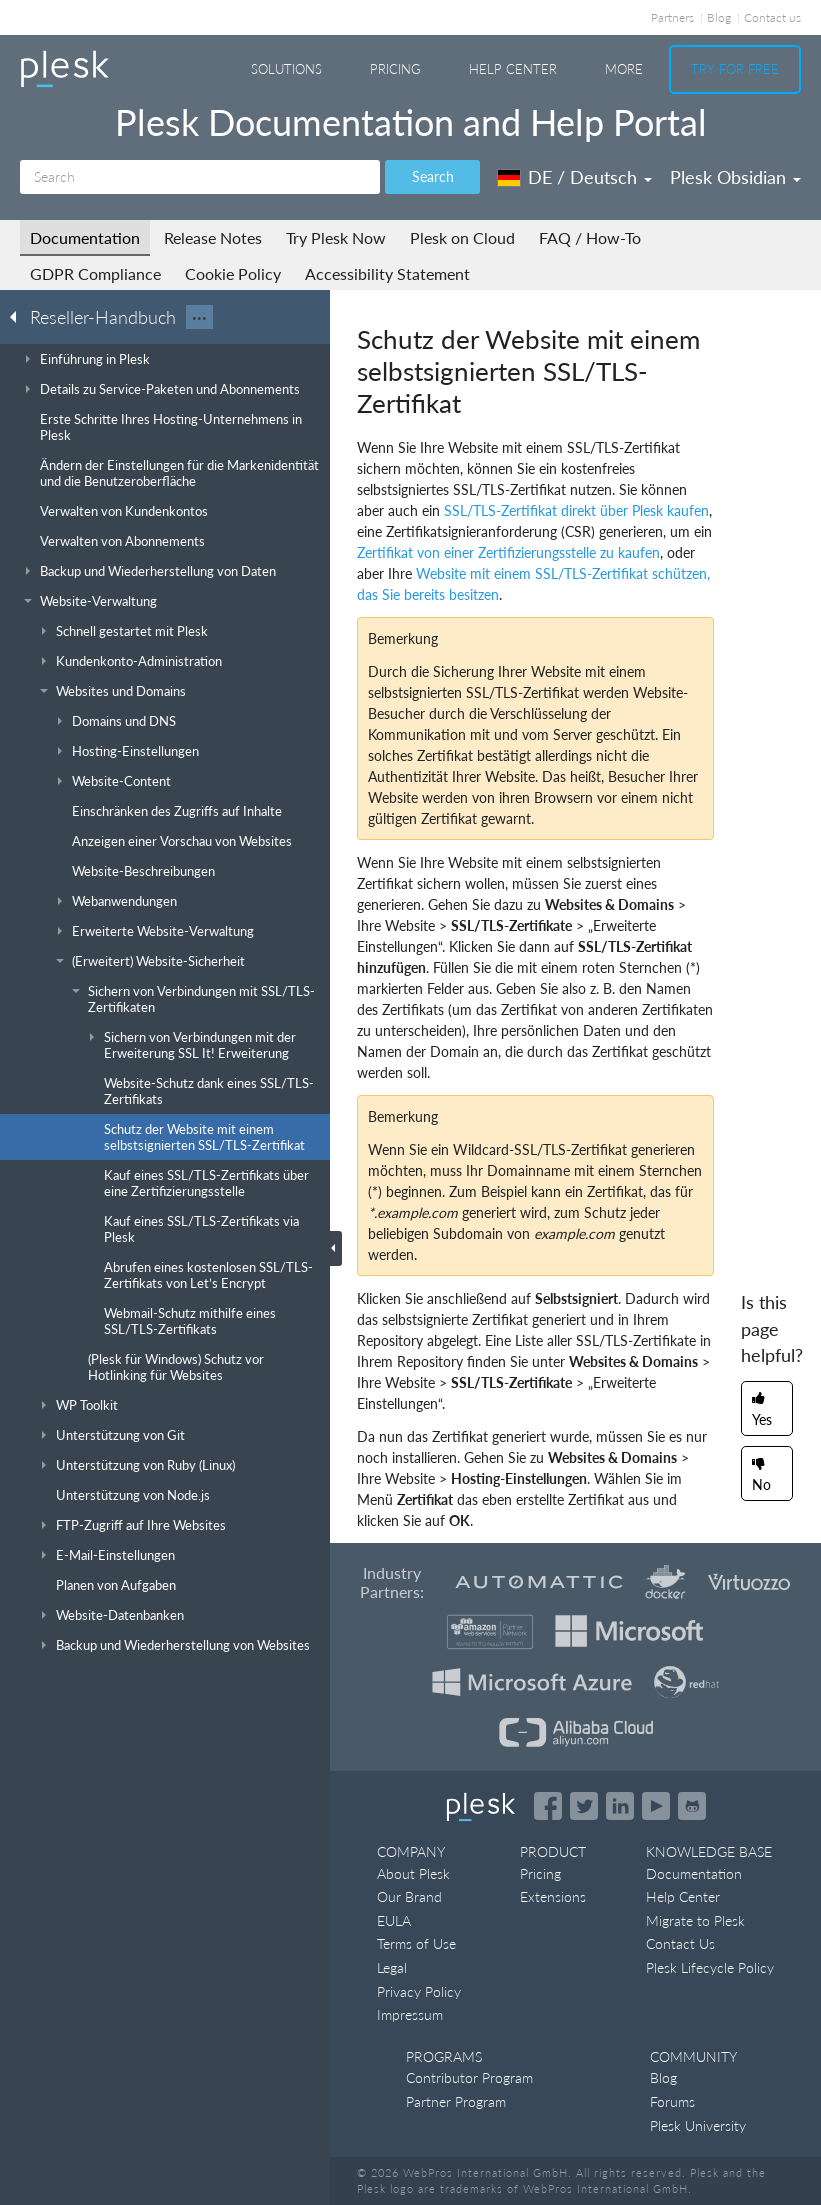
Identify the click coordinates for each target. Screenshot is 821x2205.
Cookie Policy (233, 273)
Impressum (410, 2014)
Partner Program (456, 2101)
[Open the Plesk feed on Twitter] (584, 1806)
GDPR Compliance (95, 273)
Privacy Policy (419, 1991)
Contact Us (680, 1943)
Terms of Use (416, 1943)
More (624, 69)
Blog (719, 17)
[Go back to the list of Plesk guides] (19, 316)
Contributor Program (469, 2077)
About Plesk (413, 1873)
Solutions (286, 69)
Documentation (85, 237)
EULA (394, 1920)
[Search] (200, 177)
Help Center (513, 69)
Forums (672, 2101)
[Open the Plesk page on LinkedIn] (620, 1806)
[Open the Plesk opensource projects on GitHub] (692, 1806)
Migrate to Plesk (695, 1920)
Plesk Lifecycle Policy (710, 1967)
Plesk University (698, 2125)
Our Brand (409, 1896)
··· (199, 317)
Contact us (772, 17)
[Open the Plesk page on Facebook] (548, 1806)
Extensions (553, 1896)
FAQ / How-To (590, 237)
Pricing (395, 69)
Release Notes (213, 237)
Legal (392, 1967)
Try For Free (735, 69)
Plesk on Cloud (462, 237)
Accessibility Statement (387, 273)
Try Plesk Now (336, 237)
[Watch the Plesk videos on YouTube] (656, 1806)
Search (433, 176)
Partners (672, 17)
